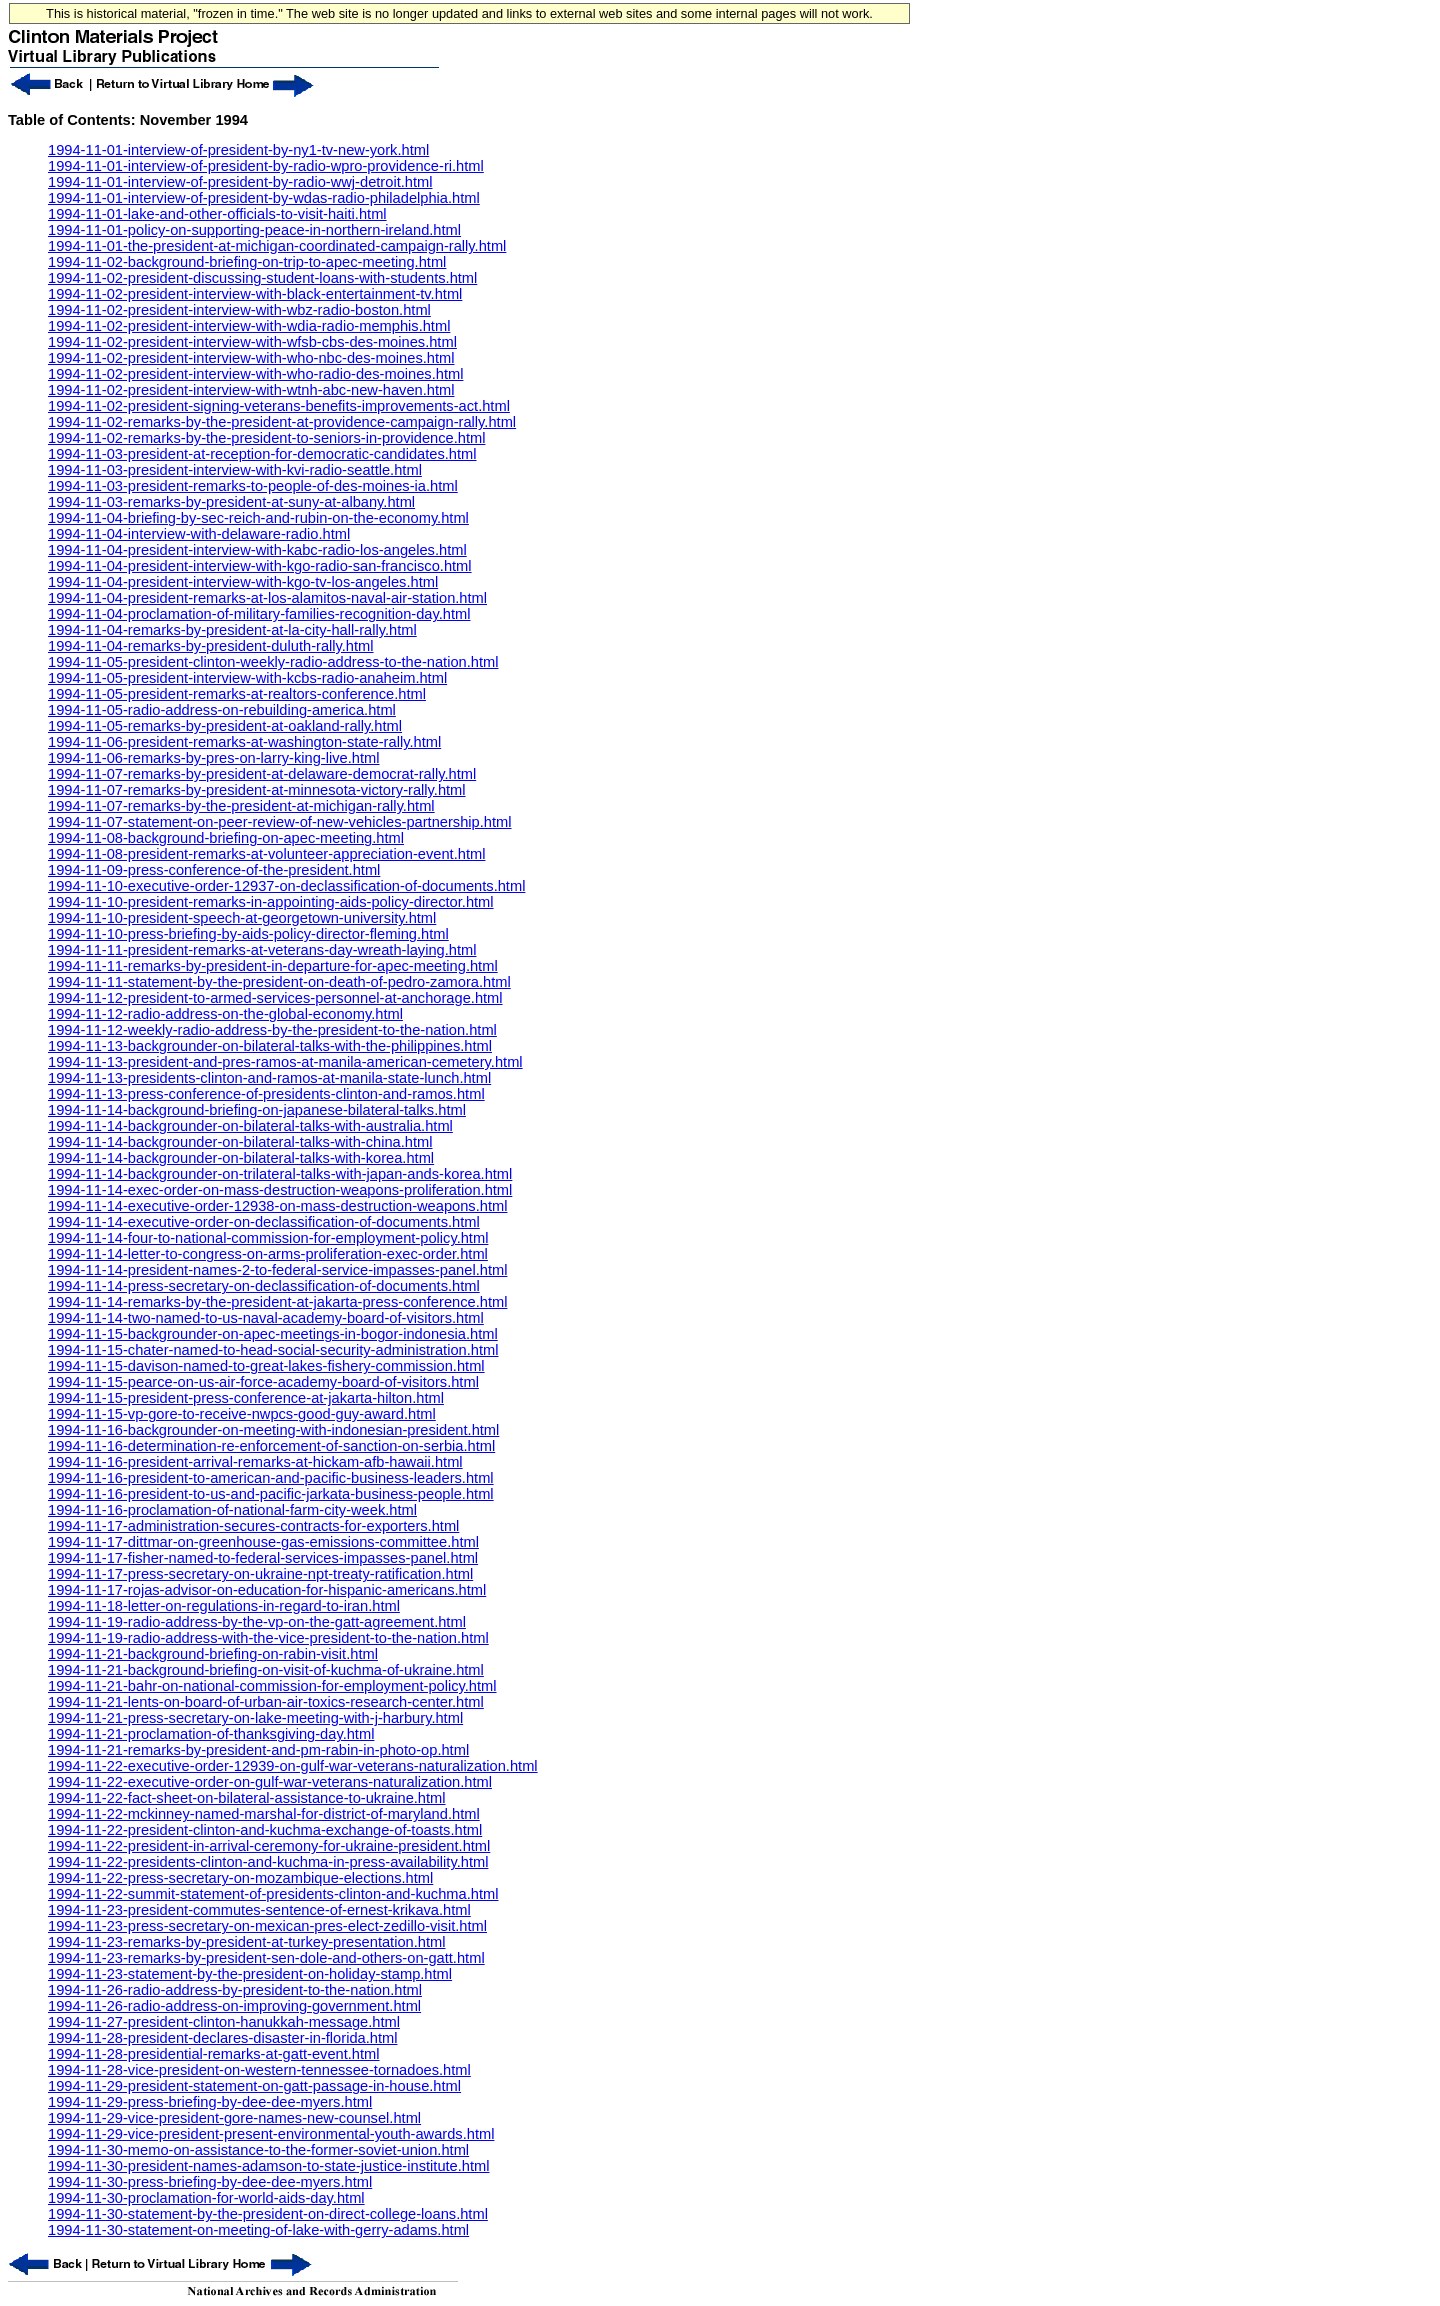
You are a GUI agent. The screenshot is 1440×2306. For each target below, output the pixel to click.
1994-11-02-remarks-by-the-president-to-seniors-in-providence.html (266, 438)
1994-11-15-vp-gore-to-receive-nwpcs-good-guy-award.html (242, 1414)
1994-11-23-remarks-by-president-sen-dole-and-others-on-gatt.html (266, 1958)
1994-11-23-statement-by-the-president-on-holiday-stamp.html (250, 1974)
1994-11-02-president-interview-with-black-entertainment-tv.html (255, 294)
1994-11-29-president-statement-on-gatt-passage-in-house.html (254, 2086)
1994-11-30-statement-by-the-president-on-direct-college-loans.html (268, 2214)
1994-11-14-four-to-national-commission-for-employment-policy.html (268, 1238)
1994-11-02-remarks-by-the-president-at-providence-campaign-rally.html (282, 422)
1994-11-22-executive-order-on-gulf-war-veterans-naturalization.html (270, 1782)
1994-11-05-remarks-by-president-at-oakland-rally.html (225, 726)
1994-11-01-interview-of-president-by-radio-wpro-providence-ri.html (266, 166)
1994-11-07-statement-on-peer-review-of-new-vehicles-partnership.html (280, 822)
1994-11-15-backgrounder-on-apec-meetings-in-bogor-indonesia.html (273, 1334)
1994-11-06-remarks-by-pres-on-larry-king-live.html (214, 758)
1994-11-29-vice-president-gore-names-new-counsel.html (234, 2118)
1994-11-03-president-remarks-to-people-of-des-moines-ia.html (253, 486)
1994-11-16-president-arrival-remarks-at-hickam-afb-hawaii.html (255, 1462)
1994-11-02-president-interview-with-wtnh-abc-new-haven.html (251, 390)
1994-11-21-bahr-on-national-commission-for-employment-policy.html (272, 1686)
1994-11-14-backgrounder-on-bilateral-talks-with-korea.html (241, 1158)
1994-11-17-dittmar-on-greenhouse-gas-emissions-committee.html (263, 1542)
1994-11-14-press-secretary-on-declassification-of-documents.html (264, 1286)
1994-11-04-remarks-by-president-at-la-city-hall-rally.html (232, 630)
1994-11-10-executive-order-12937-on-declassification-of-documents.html (286, 886)
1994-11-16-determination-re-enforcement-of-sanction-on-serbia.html (271, 1446)
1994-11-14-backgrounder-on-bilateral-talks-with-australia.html (250, 1126)
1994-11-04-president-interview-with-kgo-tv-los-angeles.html (243, 582)
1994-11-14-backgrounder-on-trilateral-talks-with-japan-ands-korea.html (280, 1174)
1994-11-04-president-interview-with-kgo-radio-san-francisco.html (260, 566)
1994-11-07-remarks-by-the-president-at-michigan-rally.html (241, 806)
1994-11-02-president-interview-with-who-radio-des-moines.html (255, 374)
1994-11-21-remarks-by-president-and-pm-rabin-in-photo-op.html (258, 1750)
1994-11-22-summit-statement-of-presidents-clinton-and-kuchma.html (273, 1894)
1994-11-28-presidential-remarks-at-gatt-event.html (214, 2054)
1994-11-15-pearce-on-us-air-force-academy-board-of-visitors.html (263, 1382)
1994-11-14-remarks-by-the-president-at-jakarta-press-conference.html (277, 1302)
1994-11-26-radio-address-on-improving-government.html (234, 2006)
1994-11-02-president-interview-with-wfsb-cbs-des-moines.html (252, 342)
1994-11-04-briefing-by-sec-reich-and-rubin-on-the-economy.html (258, 518)
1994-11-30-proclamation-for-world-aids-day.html (206, 2198)
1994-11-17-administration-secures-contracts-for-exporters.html (253, 1526)
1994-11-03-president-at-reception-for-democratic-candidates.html (262, 454)
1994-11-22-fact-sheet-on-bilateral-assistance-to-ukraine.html (247, 1798)
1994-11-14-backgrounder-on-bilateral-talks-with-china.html (240, 1142)
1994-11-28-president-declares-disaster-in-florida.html (222, 2038)
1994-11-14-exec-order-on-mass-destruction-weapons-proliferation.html (280, 1190)
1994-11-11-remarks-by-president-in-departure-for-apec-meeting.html (273, 966)
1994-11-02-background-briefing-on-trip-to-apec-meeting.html (247, 262)
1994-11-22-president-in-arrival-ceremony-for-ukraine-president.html (269, 1846)
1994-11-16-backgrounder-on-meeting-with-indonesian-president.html (273, 1430)
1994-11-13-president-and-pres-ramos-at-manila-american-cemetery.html (285, 1062)
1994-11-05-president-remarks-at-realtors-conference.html (237, 694)
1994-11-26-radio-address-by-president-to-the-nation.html (235, 1990)
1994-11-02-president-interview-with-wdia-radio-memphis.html (249, 326)
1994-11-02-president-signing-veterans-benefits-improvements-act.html (279, 406)
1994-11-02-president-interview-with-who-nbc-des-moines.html (251, 358)
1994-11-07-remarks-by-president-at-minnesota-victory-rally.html (257, 790)
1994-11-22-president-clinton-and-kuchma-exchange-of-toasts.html (265, 1830)
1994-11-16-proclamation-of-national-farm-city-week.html (232, 1510)
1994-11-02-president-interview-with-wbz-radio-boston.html (239, 310)
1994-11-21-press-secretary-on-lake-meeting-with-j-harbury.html (255, 1718)
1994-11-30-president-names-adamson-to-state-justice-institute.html (269, 2166)
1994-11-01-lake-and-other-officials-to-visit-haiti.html (217, 214)
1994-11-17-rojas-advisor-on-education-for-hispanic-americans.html (267, 1590)
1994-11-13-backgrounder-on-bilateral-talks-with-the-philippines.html (270, 1046)
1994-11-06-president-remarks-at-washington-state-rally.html (244, 742)
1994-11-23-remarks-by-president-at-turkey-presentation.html (247, 1942)
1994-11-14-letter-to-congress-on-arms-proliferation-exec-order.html (268, 1254)
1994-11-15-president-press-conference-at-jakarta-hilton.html (246, 1398)
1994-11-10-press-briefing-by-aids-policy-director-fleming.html (248, 934)
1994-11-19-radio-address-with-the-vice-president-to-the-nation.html (268, 1638)
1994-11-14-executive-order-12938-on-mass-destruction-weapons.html (277, 1206)
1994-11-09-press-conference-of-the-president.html (214, 870)
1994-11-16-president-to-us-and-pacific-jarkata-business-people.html (271, 1494)
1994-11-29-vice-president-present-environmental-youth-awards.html (271, 2134)
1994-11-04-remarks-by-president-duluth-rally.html (211, 646)
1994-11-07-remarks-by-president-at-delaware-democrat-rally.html (262, 774)
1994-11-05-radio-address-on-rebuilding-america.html (222, 710)
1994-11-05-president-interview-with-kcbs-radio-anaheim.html (247, 678)
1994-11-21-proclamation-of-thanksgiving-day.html (211, 1734)
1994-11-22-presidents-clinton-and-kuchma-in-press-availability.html (268, 1862)
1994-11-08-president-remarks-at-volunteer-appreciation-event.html (266, 854)
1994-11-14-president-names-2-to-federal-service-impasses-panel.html (277, 1270)
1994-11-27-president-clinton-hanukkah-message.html (224, 2022)
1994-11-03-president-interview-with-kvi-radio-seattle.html (235, 470)
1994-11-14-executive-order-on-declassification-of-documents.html (264, 1222)
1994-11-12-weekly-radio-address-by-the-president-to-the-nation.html (272, 1030)
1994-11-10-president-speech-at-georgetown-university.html (242, 918)
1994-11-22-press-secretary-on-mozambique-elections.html (240, 1878)
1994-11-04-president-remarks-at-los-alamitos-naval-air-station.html (267, 598)
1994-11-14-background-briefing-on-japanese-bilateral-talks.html (257, 1110)
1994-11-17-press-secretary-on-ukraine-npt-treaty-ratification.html (260, 1574)
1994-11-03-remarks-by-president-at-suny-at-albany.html (231, 502)
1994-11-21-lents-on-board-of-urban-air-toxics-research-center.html (266, 1702)
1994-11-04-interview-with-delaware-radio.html (199, 534)
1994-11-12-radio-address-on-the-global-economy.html (225, 1014)
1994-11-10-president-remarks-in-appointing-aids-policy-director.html (271, 902)
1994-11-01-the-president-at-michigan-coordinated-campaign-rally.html (277, 246)
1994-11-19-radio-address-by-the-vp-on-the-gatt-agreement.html (257, 1622)
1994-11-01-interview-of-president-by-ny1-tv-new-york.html (238, 150)
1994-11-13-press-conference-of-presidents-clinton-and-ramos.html (266, 1094)
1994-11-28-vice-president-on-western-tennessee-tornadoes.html (259, 2070)
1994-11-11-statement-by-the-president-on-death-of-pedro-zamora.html (279, 982)
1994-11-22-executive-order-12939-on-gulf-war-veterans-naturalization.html (293, 1766)
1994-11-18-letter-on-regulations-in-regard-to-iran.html (224, 1606)
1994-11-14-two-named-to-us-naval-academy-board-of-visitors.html (266, 1318)
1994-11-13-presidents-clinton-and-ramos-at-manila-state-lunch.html (269, 1078)
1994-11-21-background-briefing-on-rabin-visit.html (213, 1654)
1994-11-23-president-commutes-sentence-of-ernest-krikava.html (259, 1910)
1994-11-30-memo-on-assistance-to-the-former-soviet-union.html (258, 2150)
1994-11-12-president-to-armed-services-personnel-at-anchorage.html (275, 998)
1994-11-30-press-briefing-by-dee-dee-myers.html (210, 2182)
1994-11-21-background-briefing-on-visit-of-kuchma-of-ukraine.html (266, 1670)
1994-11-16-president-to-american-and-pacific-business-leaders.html (271, 1478)
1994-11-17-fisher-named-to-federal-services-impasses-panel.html (263, 1558)
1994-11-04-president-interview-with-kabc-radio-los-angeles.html (257, 550)
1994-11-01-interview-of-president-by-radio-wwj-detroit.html (240, 182)
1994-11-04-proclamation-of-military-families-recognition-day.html (259, 614)
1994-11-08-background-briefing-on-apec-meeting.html (226, 838)
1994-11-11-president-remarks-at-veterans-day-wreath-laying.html (262, 950)
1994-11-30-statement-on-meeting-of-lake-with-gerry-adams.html (258, 2230)
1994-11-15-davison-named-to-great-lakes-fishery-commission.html (266, 1366)
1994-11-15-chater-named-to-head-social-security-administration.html (273, 1350)
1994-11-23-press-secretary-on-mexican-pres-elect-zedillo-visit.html (267, 1926)
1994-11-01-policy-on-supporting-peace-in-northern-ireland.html (254, 230)
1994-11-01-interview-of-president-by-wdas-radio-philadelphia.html (264, 198)
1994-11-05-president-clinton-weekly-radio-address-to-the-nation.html (273, 662)
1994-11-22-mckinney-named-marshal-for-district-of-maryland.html (264, 1814)
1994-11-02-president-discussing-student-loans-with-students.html (262, 278)
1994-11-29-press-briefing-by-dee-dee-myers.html (210, 2102)
